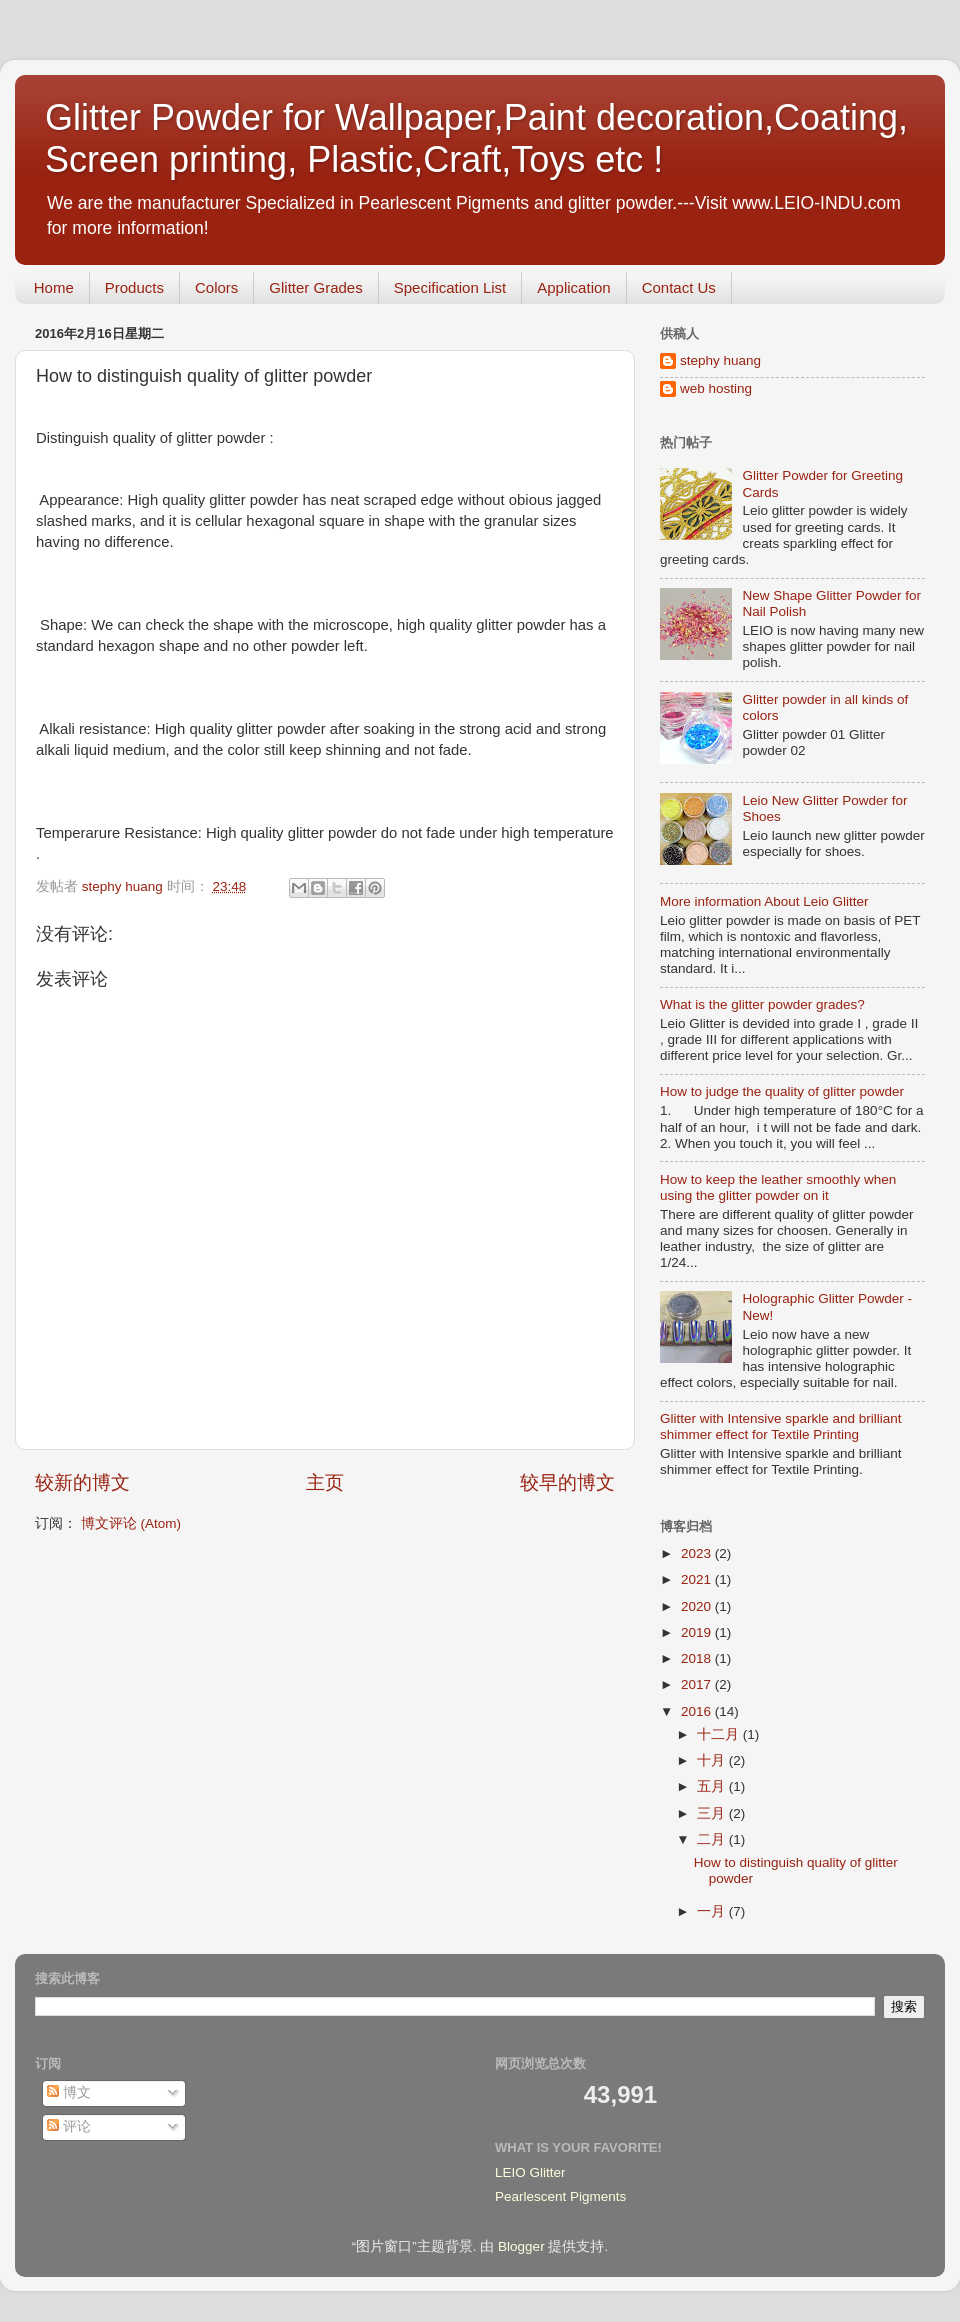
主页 (325, 1482)
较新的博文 (82, 1482)
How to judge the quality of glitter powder (782, 1091)
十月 (713, 1760)
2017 (698, 1684)
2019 (698, 1632)
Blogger (521, 2246)
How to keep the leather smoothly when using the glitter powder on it (778, 1187)
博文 (69, 2092)
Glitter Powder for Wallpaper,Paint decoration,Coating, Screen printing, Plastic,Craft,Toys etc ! (476, 138)
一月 (713, 1911)
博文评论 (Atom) (131, 1523)
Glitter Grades (315, 287)
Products (134, 287)
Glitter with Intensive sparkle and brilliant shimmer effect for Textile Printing (781, 1426)
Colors (216, 287)
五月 (713, 1786)
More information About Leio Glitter (764, 901)
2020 (698, 1606)
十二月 (720, 1734)
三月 (713, 1813)
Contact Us (679, 287)
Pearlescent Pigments (560, 2196)
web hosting (716, 388)
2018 (698, 1658)
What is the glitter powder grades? (762, 1004)
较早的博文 (567, 1482)
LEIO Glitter (530, 2172)
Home (54, 287)
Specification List (450, 287)
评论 (69, 2126)
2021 (698, 1579)
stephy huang (720, 360)
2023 (698, 1553)
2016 (698, 1711)
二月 (713, 1839)
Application (573, 287)
